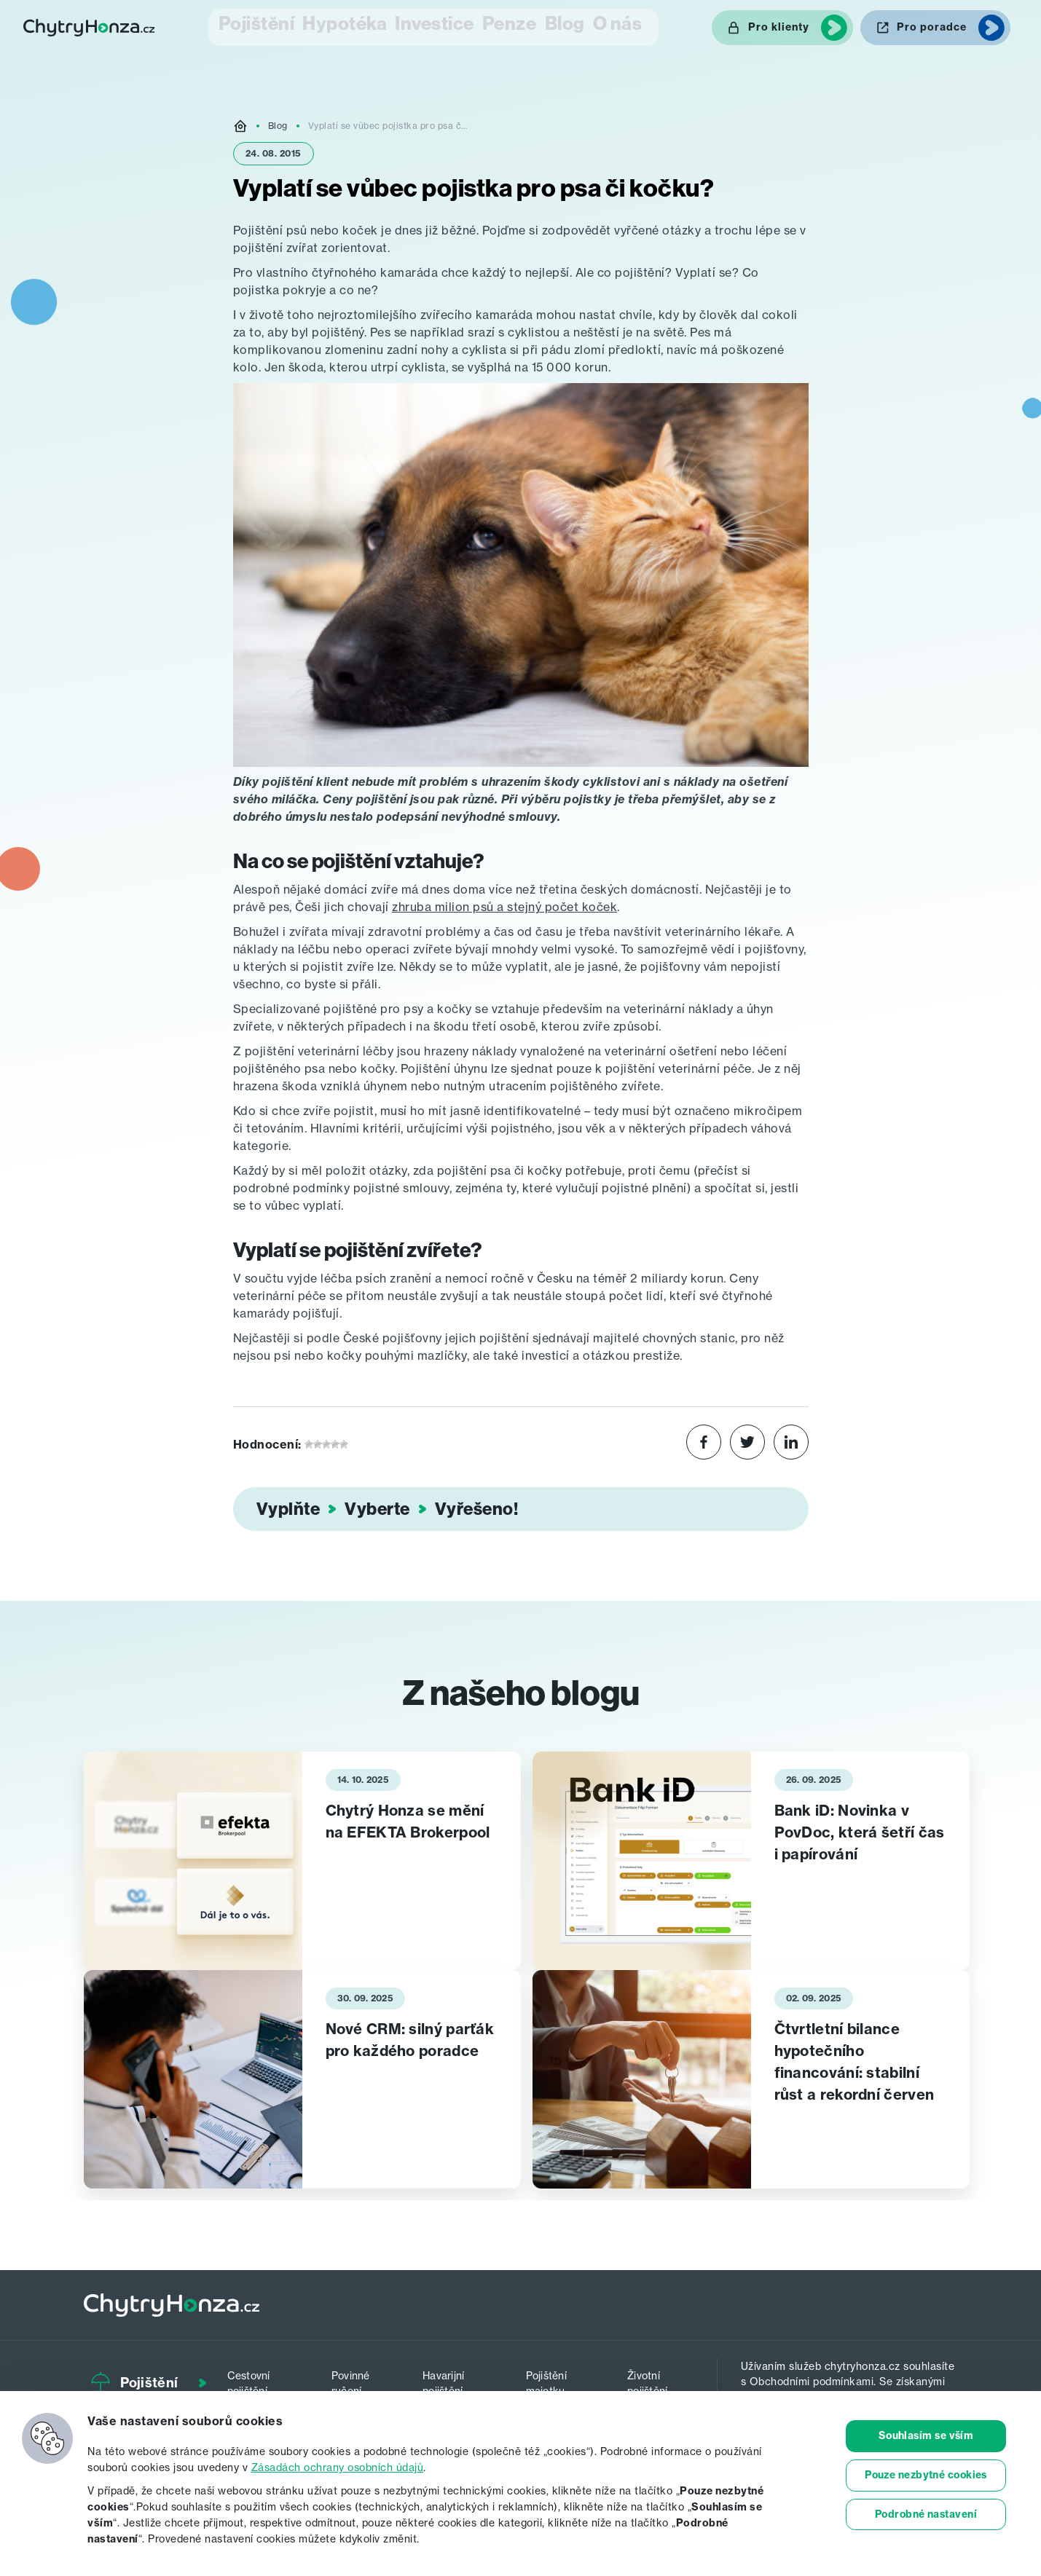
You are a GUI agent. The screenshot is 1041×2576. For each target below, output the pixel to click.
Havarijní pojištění (455, 2378)
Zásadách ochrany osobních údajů (337, 2467)
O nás (637, 26)
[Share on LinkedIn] (791, 1442)
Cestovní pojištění (262, 2378)
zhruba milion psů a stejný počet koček (504, 904)
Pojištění (228, 26)
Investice (413, 26)
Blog (568, 26)
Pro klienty (778, 26)
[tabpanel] (302, 1858)
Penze (497, 26)
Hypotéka (320, 26)
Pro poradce (932, 26)
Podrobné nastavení (926, 2514)
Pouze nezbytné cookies (926, 2475)
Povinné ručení (359, 2378)
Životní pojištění (653, 2378)
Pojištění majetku (555, 2378)
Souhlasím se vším (925, 2436)
